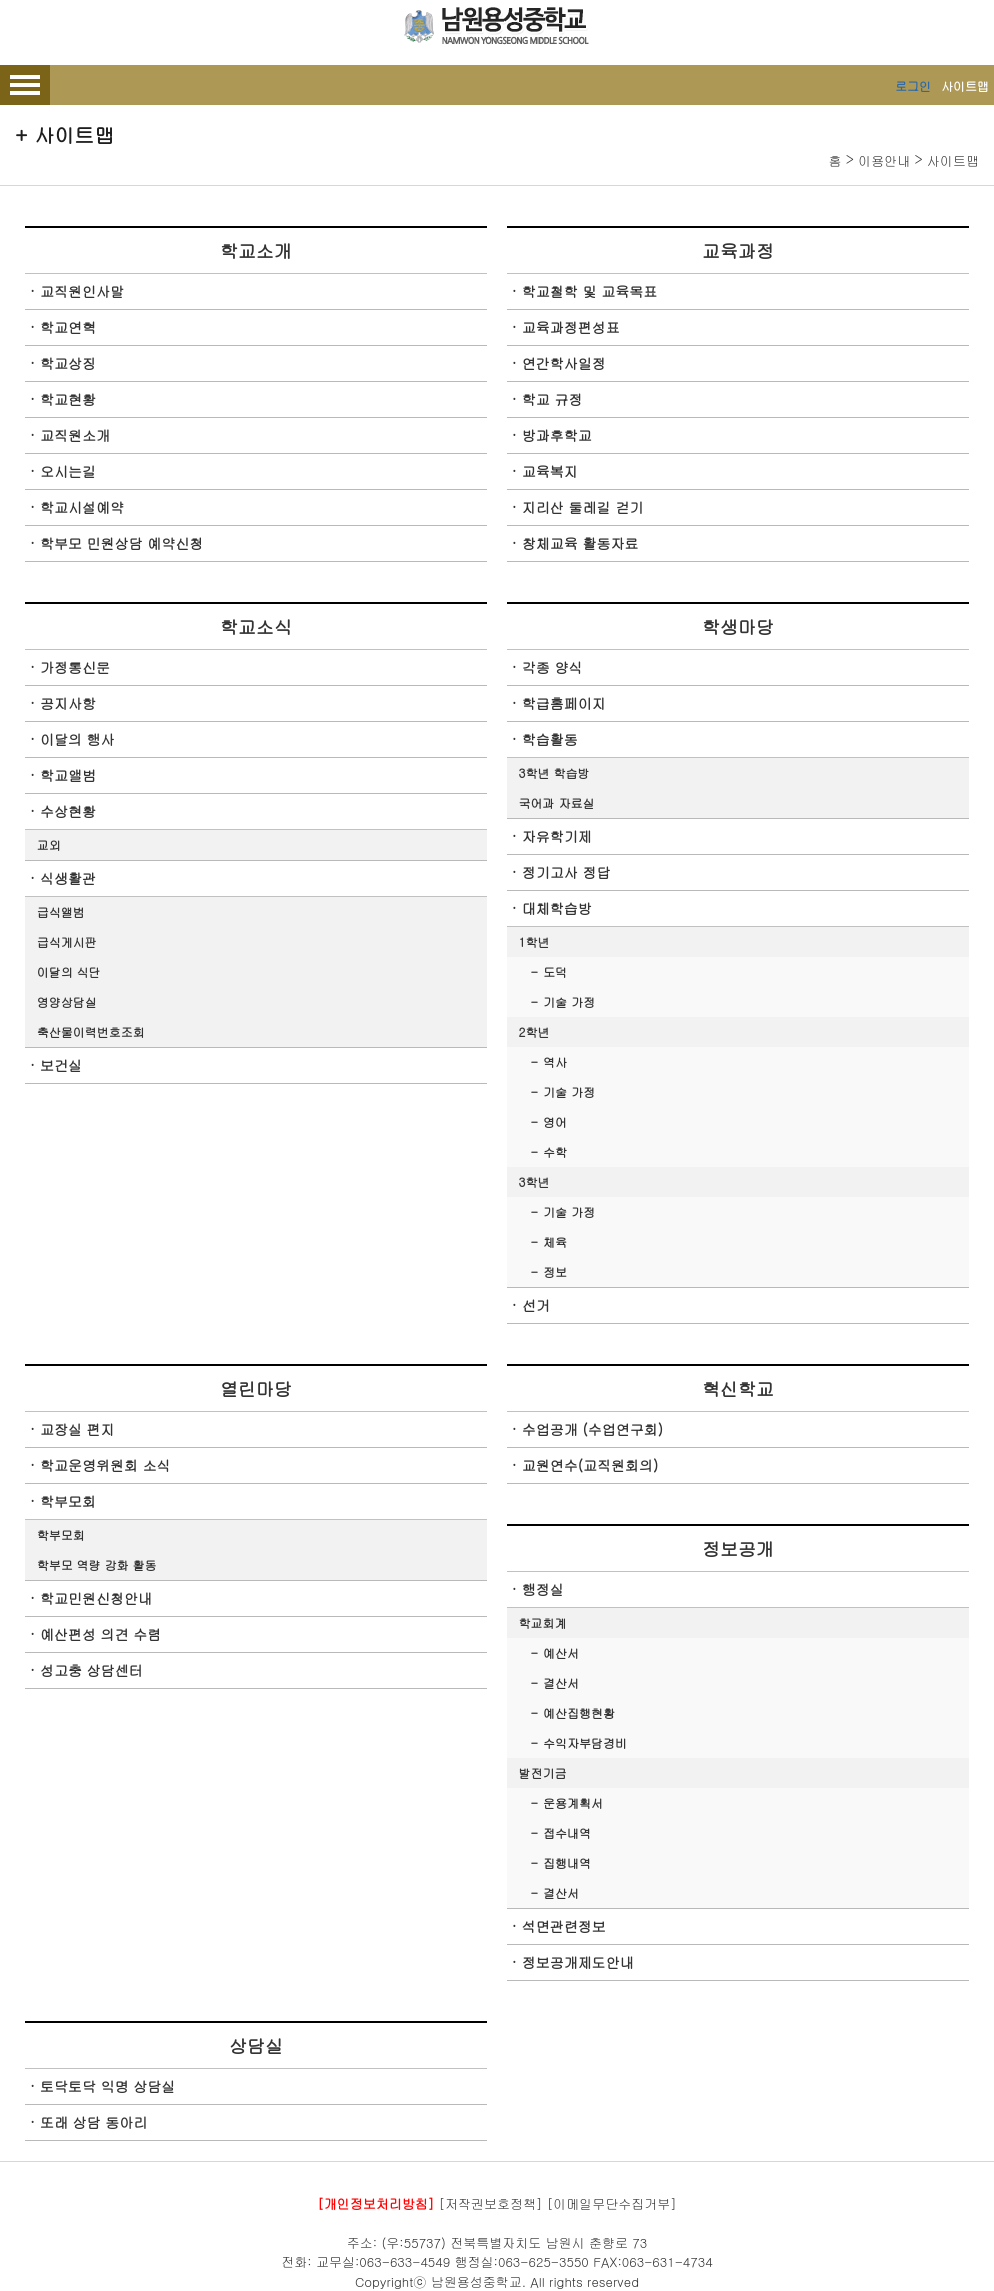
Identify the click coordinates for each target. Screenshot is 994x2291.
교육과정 (738, 250)
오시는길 (68, 471)
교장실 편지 (77, 1429)
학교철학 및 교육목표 (589, 291)
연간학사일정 (564, 363)
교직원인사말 (82, 291)
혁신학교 (738, 1388)
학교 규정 (552, 399)
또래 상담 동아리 (93, 2122)
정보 (555, 1271)
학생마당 (738, 626)
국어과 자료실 (557, 802)
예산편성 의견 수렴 (100, 1634)
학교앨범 (68, 775)
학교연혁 (68, 327)
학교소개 (256, 250)
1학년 (534, 941)
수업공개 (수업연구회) (592, 1429)
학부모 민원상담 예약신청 (121, 543)
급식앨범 (61, 911)
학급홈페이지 (564, 703)
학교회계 (543, 1622)
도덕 (555, 971)
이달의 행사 (77, 739)
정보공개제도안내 (578, 1962)
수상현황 (68, 811)
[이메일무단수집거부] (612, 2203)
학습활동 (550, 739)
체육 (555, 1241)
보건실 (61, 1065)
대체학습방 (557, 908)
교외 (49, 844)
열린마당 (256, 1388)
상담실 (256, 2045)
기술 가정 (569, 1001)
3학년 (534, 1181)
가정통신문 (75, 667)
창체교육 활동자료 (580, 543)
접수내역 (567, 1832)
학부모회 (68, 1501)
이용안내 (884, 160)
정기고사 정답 (566, 872)
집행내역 (567, 1862)
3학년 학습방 (554, 772)
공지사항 (68, 703)
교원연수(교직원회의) (590, 1465)
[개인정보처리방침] (375, 2203)
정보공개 (738, 1548)
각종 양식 (552, 667)
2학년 (534, 1031)
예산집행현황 (579, 1712)
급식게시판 (67, 941)
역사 (555, 1061)
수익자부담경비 (585, 1742)
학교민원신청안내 (96, 1598)
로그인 (913, 85)
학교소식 (256, 626)
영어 (555, 1121)
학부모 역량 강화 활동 (97, 1564)
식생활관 (68, 878)
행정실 (543, 1589)
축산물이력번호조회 (91, 1031)
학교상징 (68, 363)
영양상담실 (67, 1001)
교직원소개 (75, 435)
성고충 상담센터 (91, 1670)
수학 (555, 1151)
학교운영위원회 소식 (105, 1465)
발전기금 (543, 1772)
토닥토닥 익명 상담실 (107, 2086)
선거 (536, 1305)
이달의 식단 (69, 971)
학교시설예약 (82, 507)
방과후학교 (557, 435)
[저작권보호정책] (491, 2203)
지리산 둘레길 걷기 (582, 507)
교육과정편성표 (571, 327)
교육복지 (550, 471)
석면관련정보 (564, 1926)
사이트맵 (965, 85)
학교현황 (68, 399)
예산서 (561, 1652)
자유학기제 (557, 836)
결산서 (561, 1682)
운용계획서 (573, 1802)
